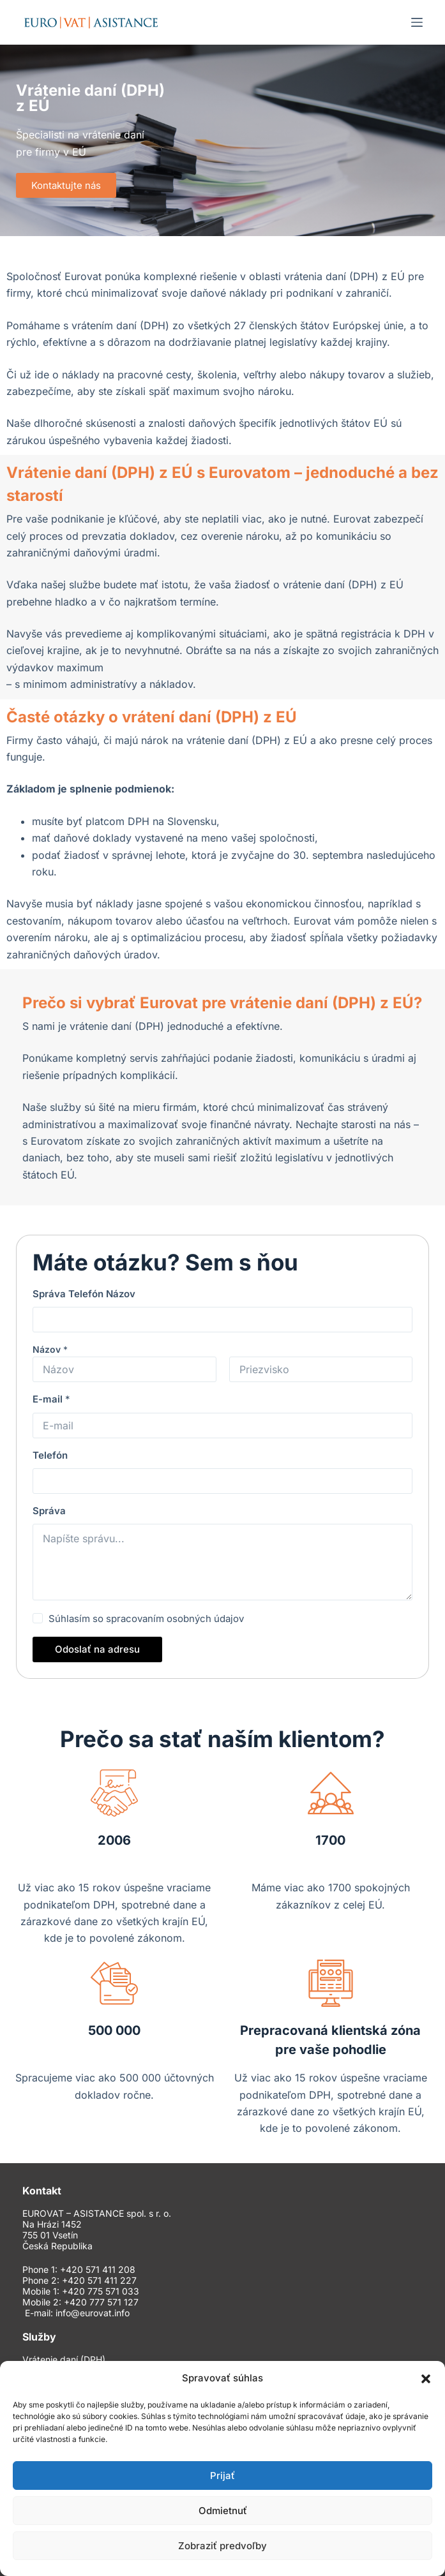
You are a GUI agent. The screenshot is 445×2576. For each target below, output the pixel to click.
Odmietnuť (223, 2511)
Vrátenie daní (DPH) (63, 2360)
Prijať (222, 2475)
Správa (49, 1511)
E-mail (51, 1399)
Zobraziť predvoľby (222, 2546)
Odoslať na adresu (97, 1649)
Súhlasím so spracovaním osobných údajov (146, 1618)
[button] (425, 2378)
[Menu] (417, 22)
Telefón (50, 1455)
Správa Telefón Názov (84, 1294)
